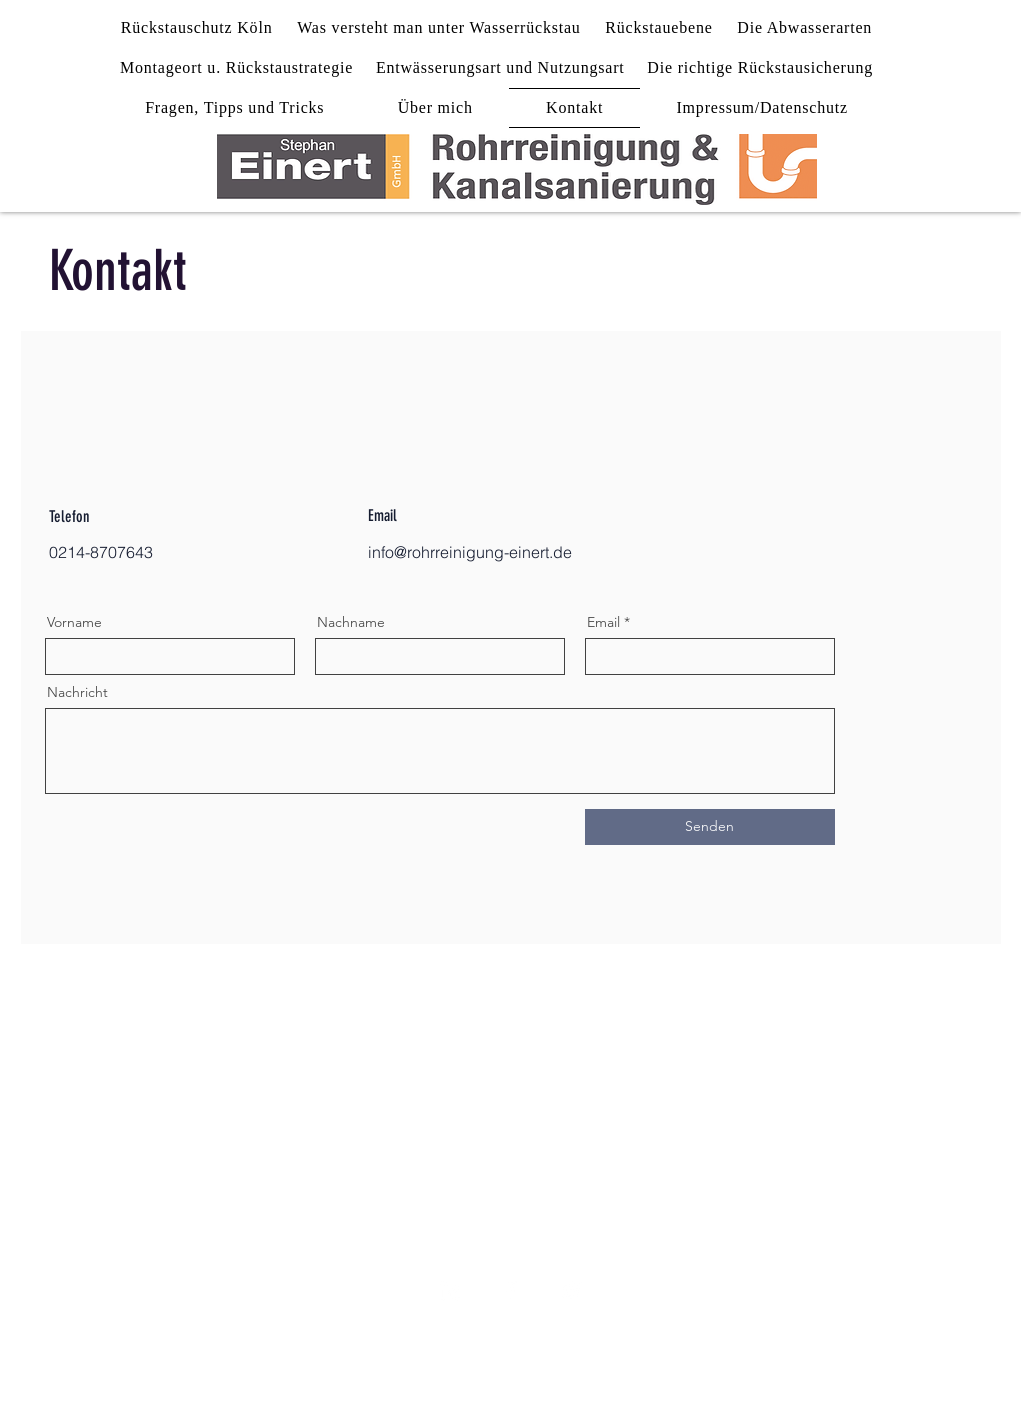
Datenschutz (532, 1340)
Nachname (351, 622)
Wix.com (659, 1370)
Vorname (74, 622)
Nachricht (77, 692)
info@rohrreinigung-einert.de (470, 552)
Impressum (415, 1340)
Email (603, 622)
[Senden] (710, 827)
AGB (626, 1340)
